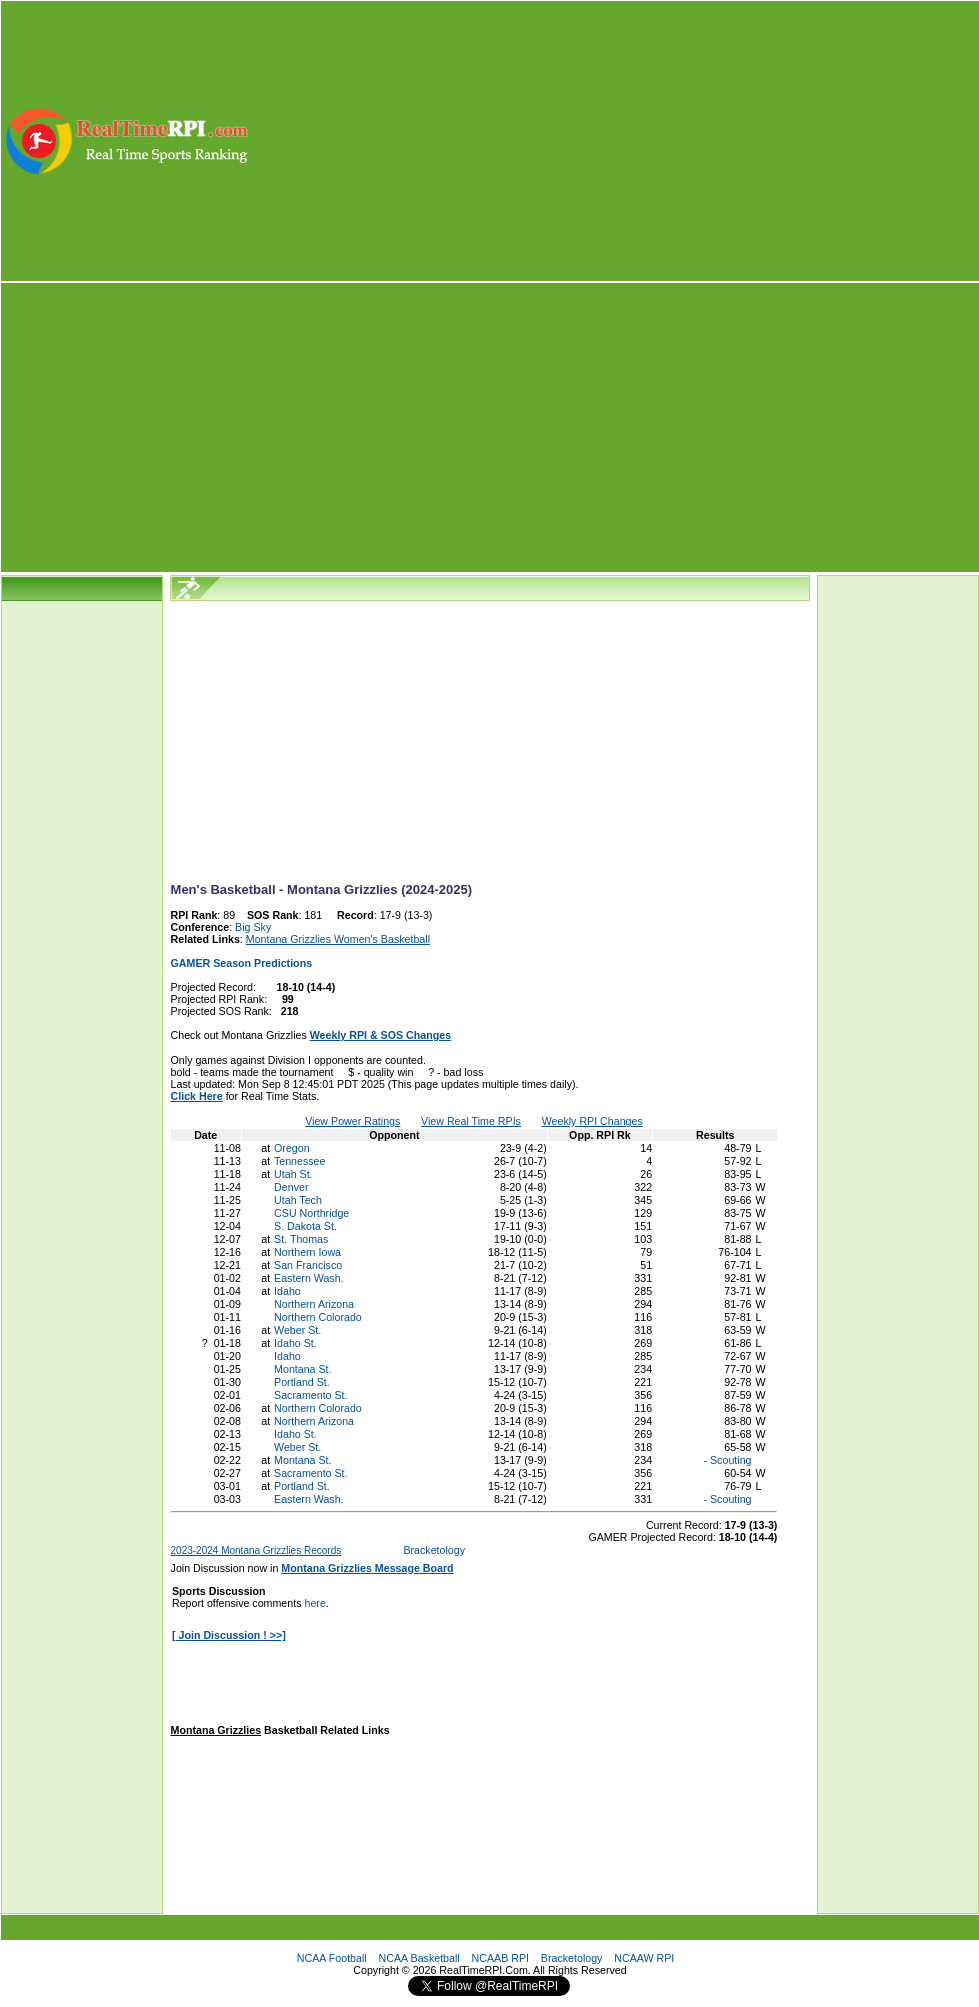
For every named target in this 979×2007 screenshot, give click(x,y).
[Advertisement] (615, 141)
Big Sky (253, 927)
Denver (291, 1187)
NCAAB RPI (500, 1958)
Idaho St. (295, 1343)
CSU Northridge (311, 1213)
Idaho (287, 1291)
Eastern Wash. (309, 1278)
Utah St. (293, 1174)
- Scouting (726, 1460)
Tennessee (300, 1161)
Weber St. (297, 1330)
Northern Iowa (307, 1252)
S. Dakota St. (305, 1226)
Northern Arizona (314, 1304)
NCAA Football (332, 1958)
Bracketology (434, 1550)
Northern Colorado (318, 1317)
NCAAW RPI (644, 1958)
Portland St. (302, 1382)
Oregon (292, 1148)
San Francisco (308, 1265)
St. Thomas (301, 1239)
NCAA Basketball (419, 1958)
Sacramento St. (310, 1395)
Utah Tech (298, 1200)
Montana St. (302, 1369)
